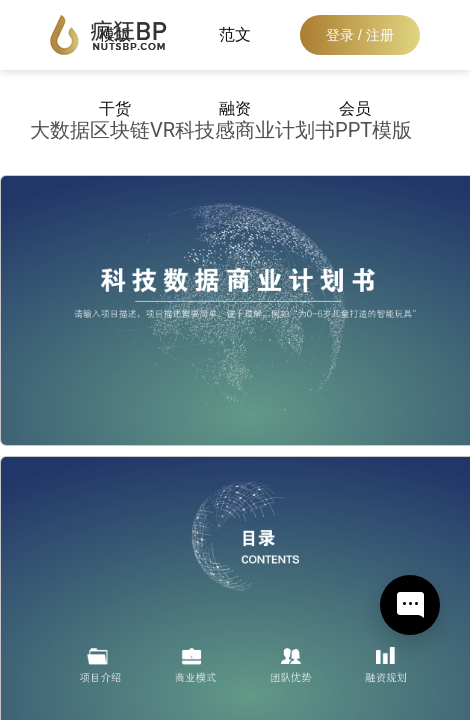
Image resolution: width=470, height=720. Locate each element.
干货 (115, 108)
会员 (355, 108)
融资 (235, 108)
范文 (235, 34)
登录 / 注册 (360, 35)
